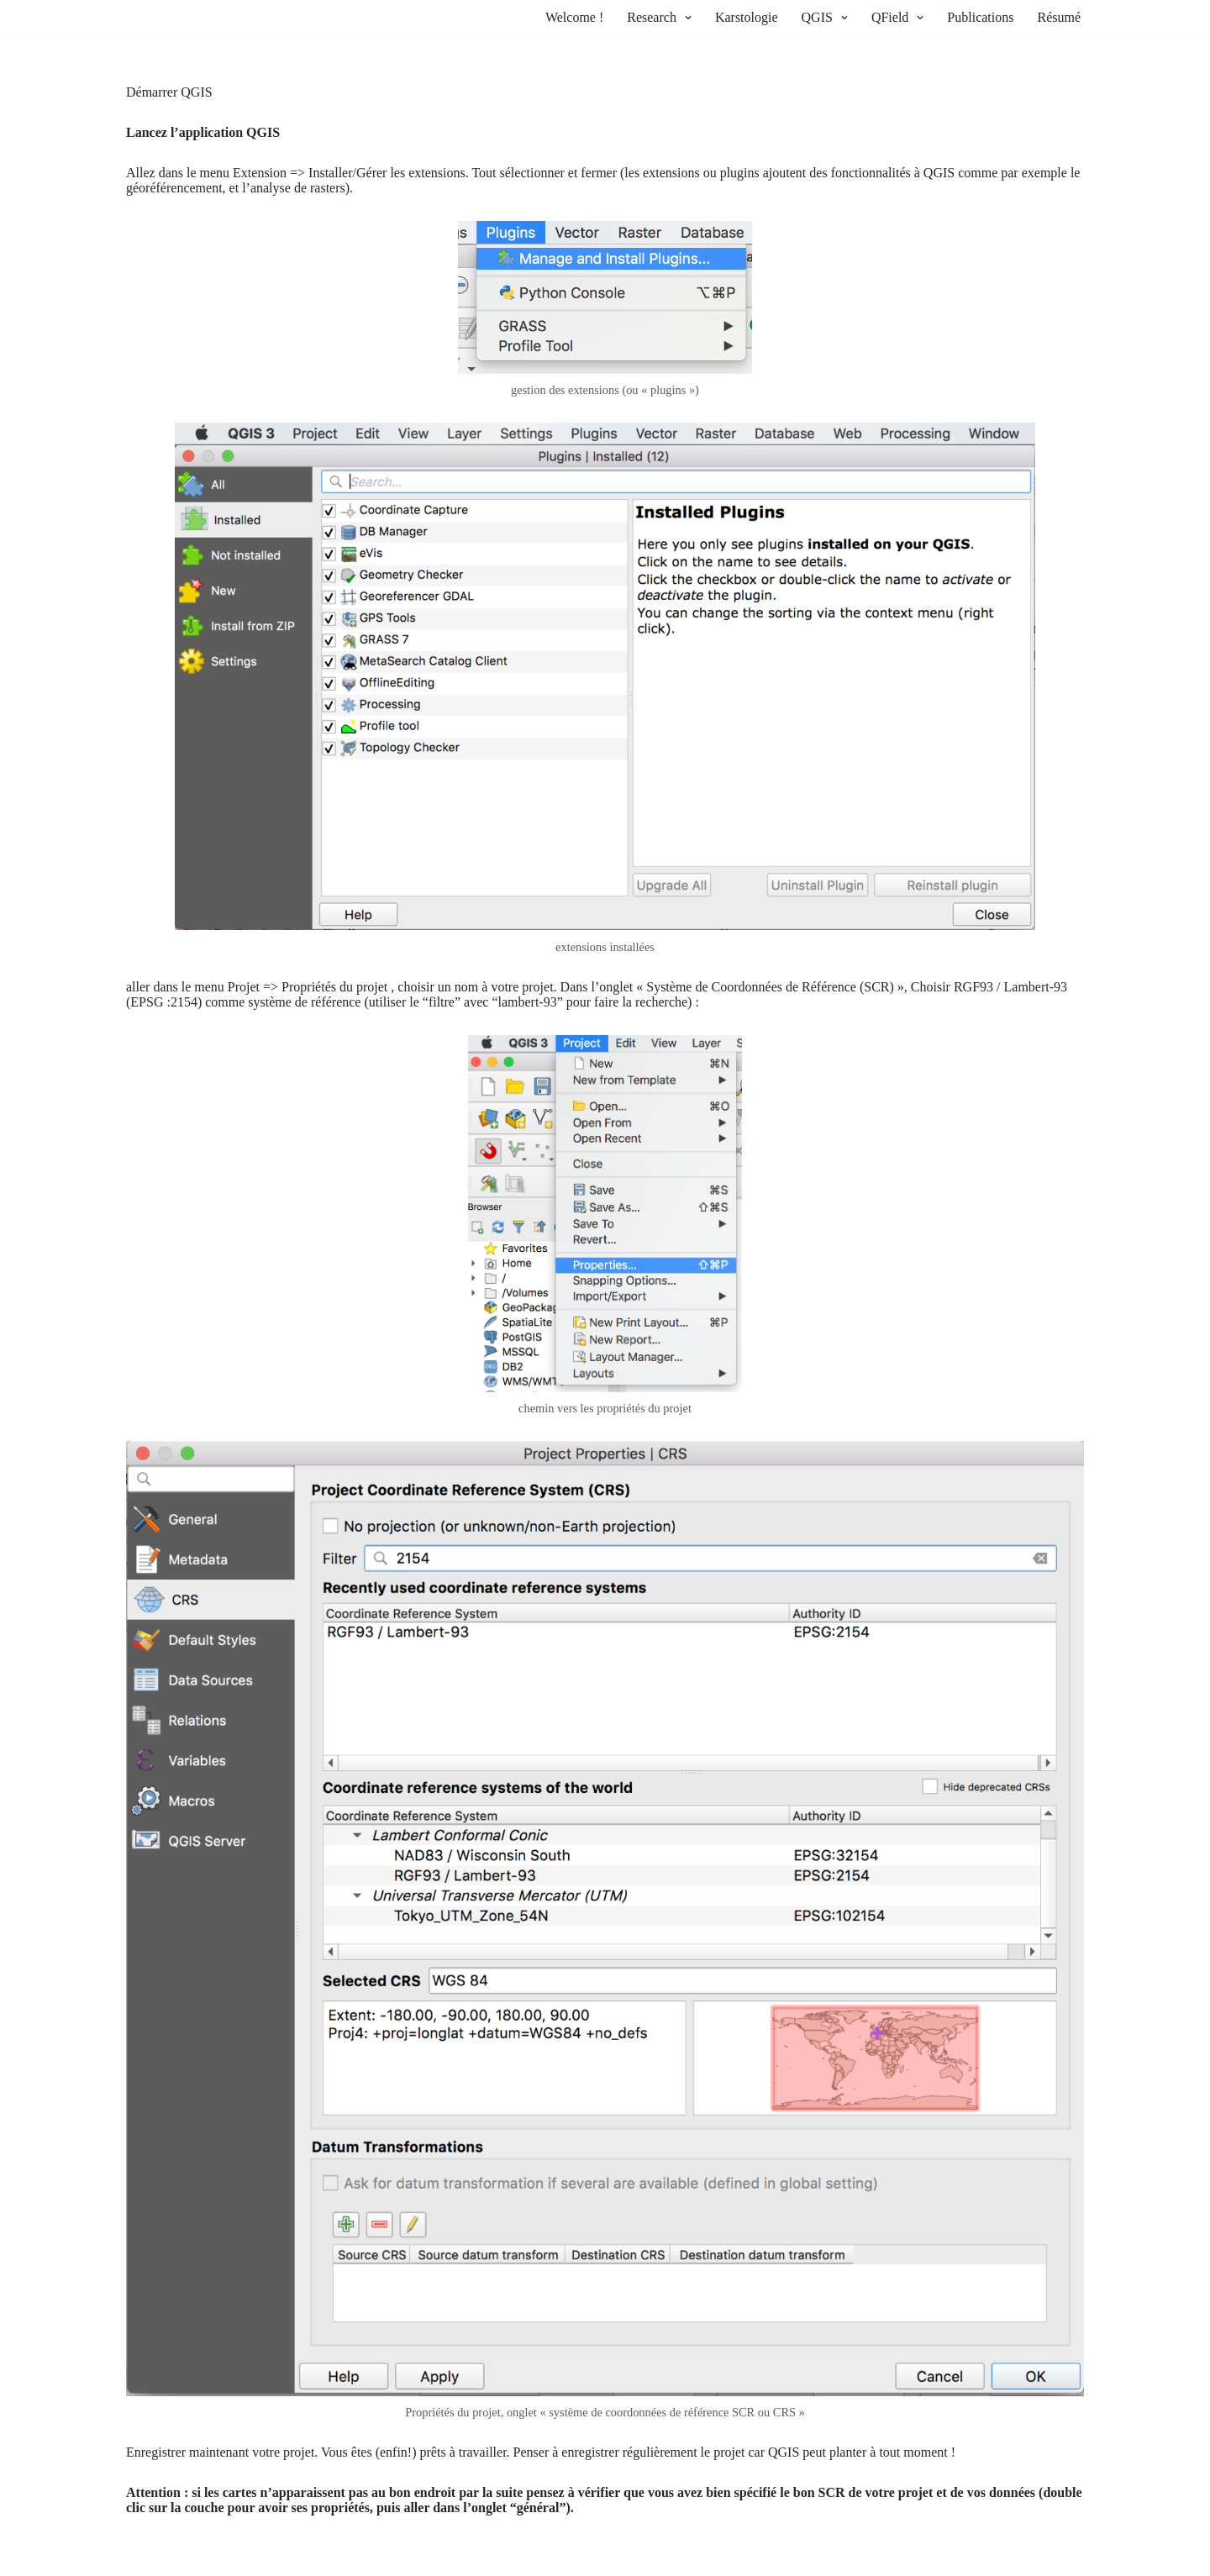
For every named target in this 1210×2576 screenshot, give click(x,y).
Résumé (1059, 17)
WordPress (263, 2558)
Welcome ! (574, 17)
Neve (140, 2558)
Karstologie (746, 17)
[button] (686, 17)
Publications (980, 17)
